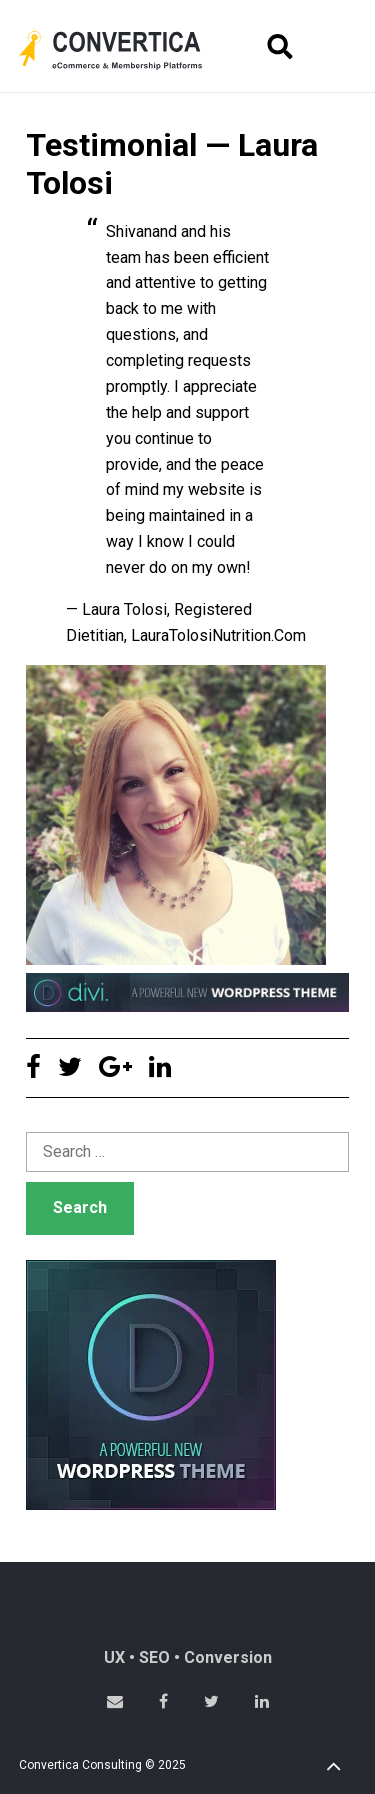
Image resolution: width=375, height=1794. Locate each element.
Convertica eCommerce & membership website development (126, 49)
